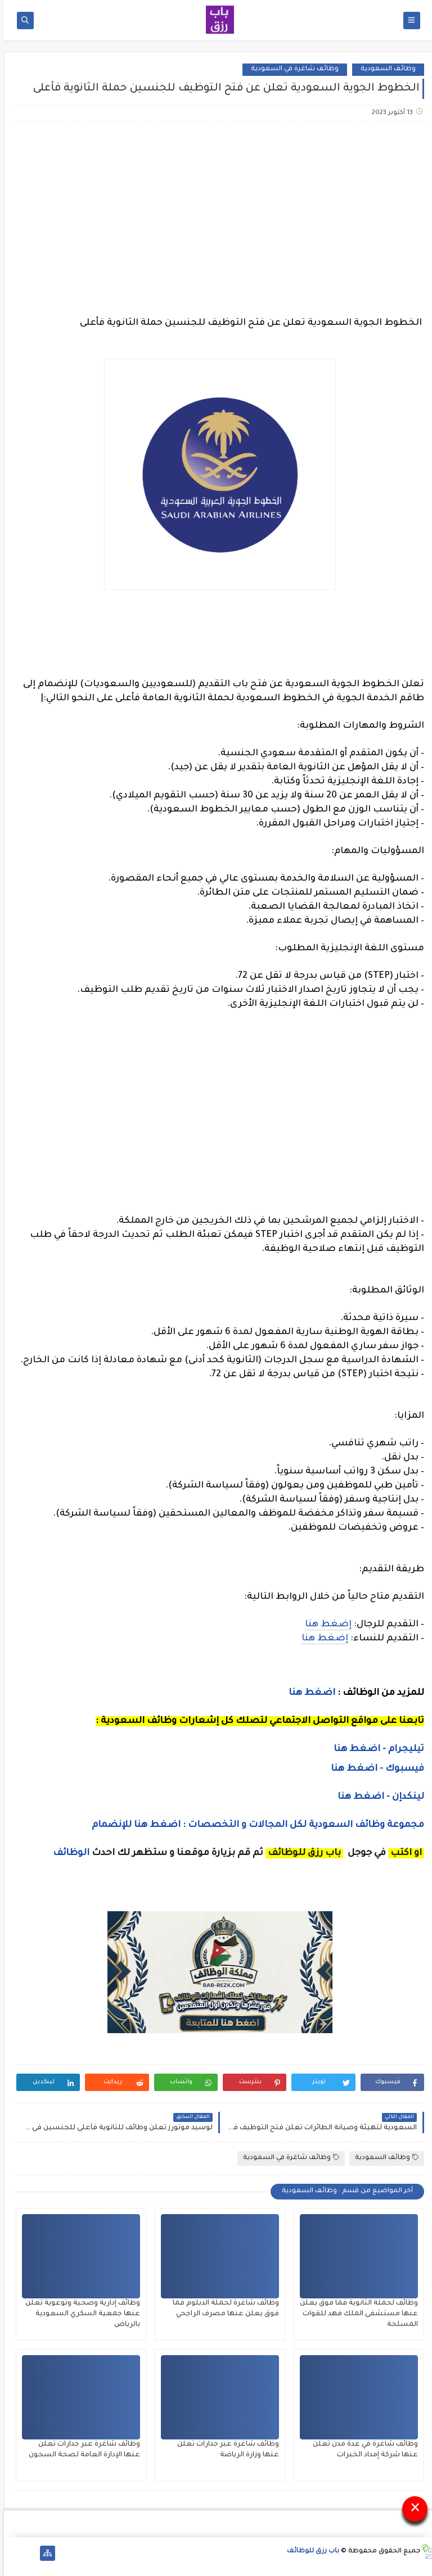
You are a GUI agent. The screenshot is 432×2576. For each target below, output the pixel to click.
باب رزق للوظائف (309, 2551)
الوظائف (66, 1853)
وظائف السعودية (384, 69)
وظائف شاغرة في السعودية (291, 69)
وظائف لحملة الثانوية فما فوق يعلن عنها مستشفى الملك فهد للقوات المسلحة (355, 2314)
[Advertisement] (215, 219)
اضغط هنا (308, 1693)
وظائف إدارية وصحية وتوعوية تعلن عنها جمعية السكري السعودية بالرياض (78, 2314)
